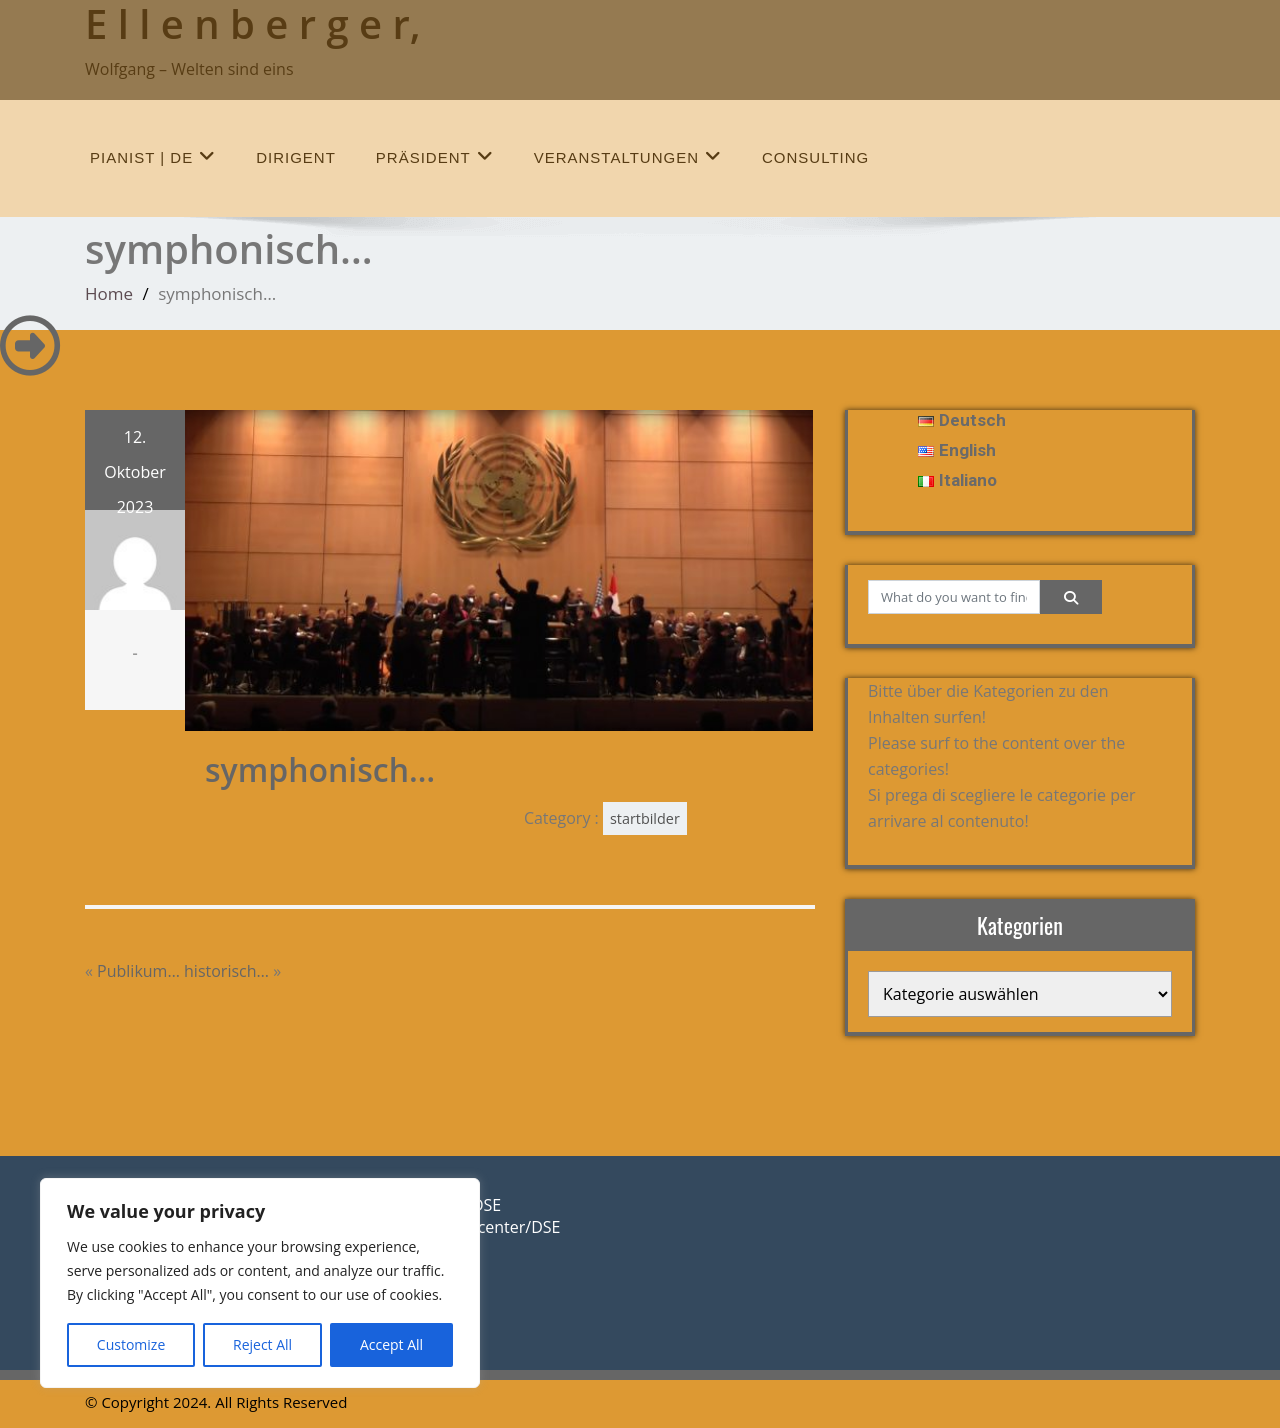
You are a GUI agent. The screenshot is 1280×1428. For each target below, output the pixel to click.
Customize (131, 1344)
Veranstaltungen (628, 156)
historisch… (226, 971)
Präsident (435, 156)
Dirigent (296, 157)
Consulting (815, 157)
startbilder (645, 818)
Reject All (262, 1344)
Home (109, 293)
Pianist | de (153, 156)
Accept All (391, 1344)
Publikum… (138, 971)
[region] (260, 1283)
